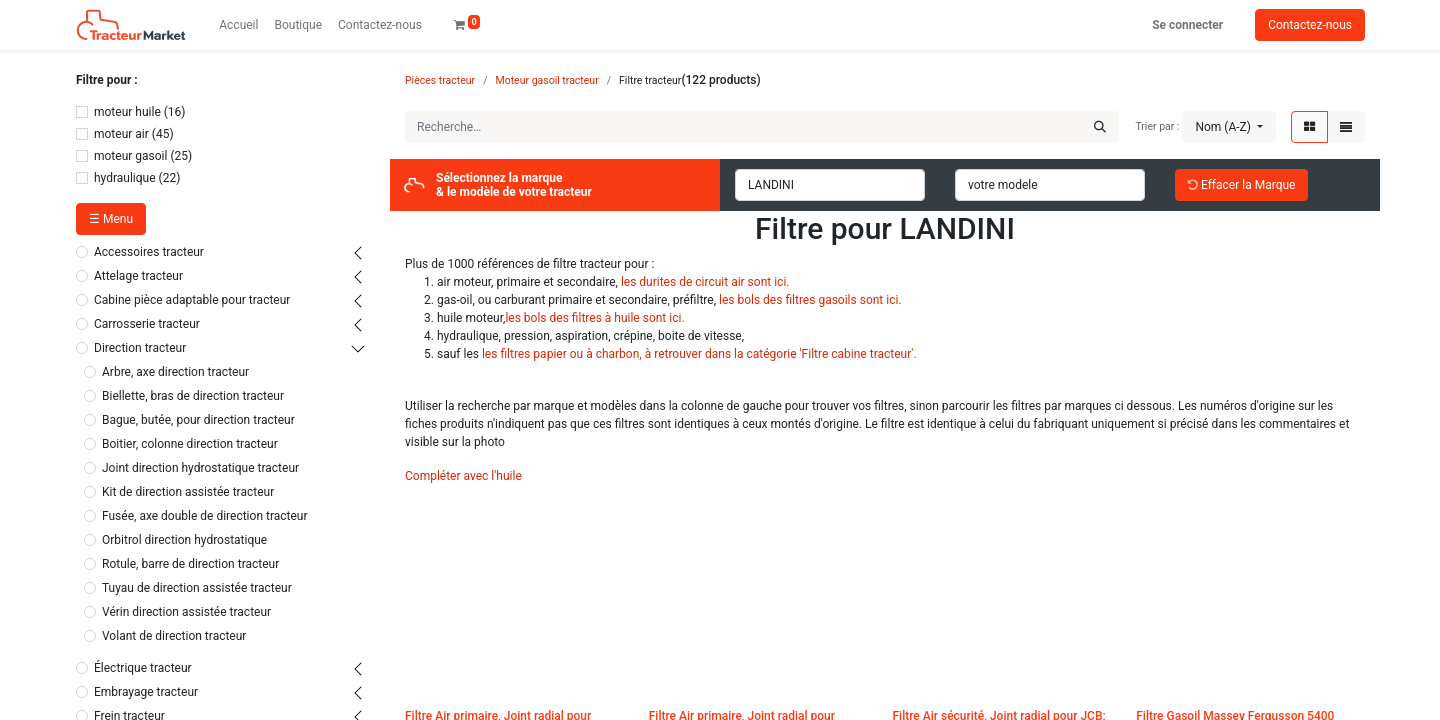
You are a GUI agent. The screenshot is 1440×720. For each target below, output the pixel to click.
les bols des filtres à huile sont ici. (594, 318)
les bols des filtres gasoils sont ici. (810, 300)
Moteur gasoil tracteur (547, 80)
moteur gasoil (130, 156)
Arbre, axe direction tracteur (175, 372)
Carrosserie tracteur (147, 324)
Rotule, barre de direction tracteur (190, 564)
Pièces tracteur (440, 80)
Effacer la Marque (1241, 185)
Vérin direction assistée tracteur (186, 612)
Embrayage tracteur (146, 692)
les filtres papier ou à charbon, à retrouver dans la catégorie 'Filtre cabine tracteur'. (699, 354)
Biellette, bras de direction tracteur (193, 396)
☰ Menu (111, 219)
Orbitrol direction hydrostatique (184, 540)
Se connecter (1187, 25)
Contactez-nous (1310, 25)
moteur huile (127, 112)
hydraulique (125, 178)
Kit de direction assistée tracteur (188, 492)
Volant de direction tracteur (174, 636)
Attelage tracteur (138, 276)
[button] (1229, 127)
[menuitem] (238, 25)
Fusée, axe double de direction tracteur (205, 516)
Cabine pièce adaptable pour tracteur (192, 300)
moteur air (121, 134)
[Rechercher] (1100, 127)
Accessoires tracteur (149, 252)
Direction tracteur (140, 348)
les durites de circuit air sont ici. (705, 282)
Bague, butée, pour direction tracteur (198, 420)
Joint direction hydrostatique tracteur (200, 468)
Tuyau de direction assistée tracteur (197, 588)
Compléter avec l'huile (463, 476)
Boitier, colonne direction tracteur (190, 444)
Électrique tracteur (143, 668)
